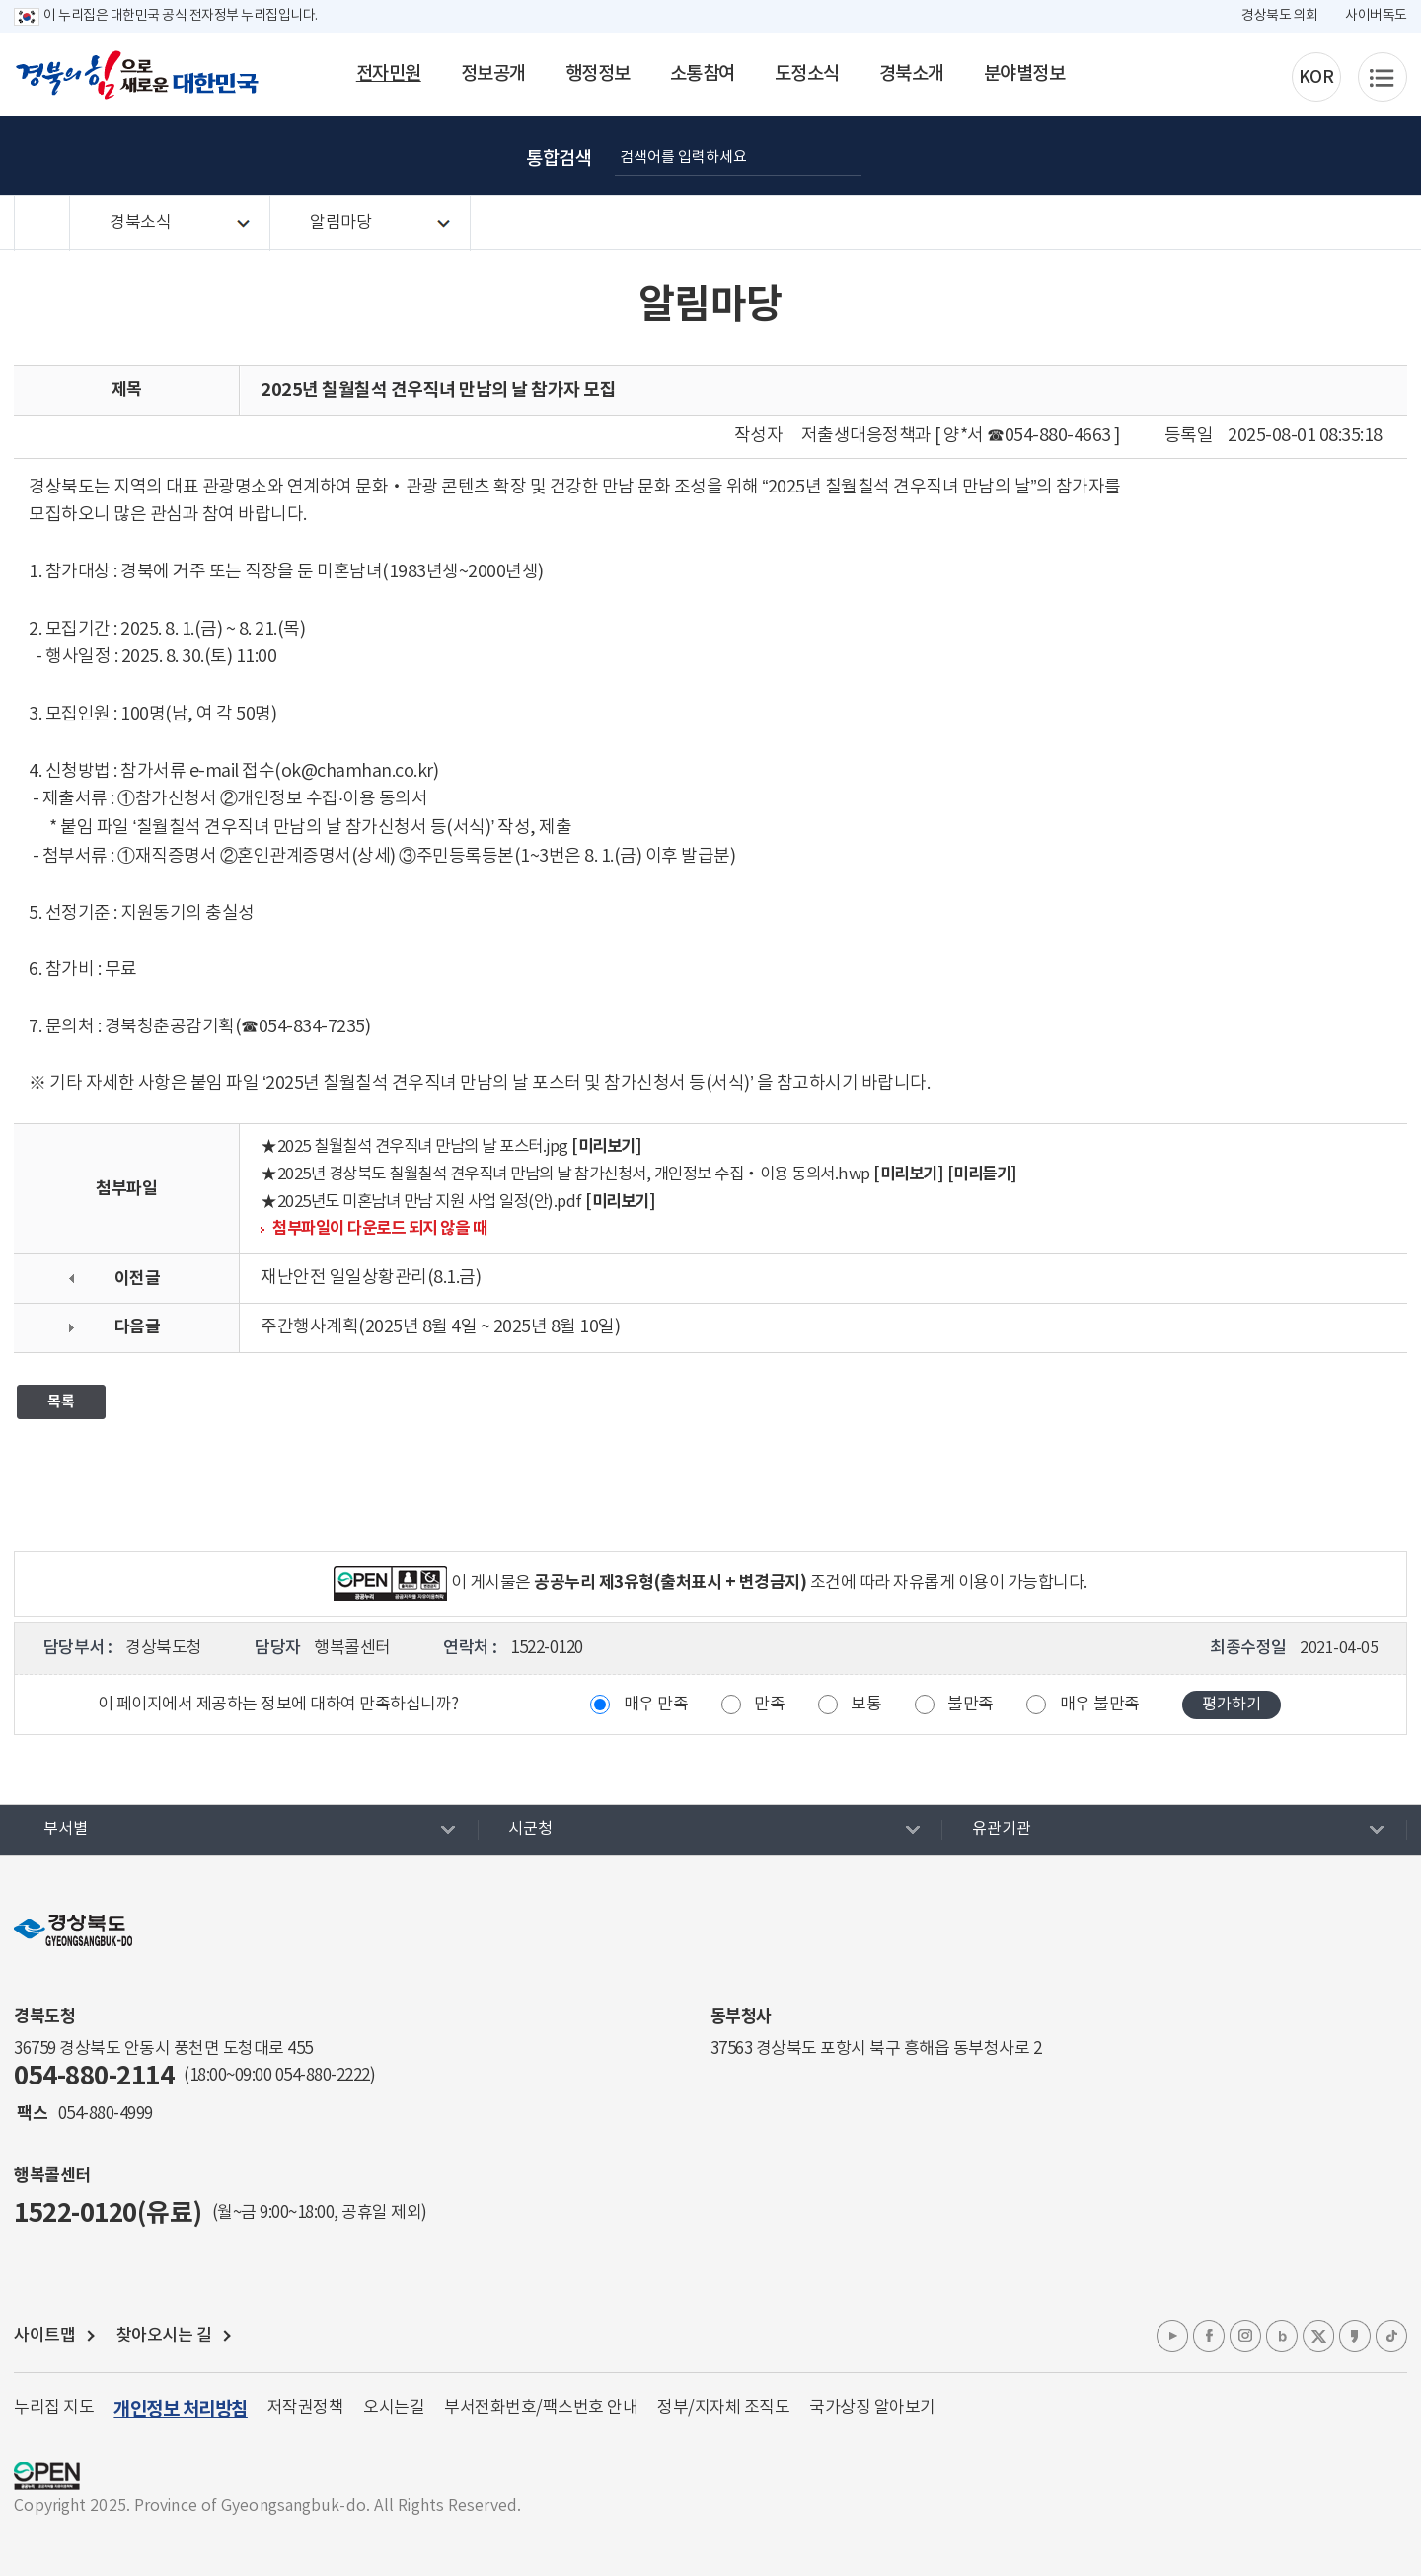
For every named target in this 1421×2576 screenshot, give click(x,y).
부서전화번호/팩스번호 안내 (540, 2408)
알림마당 (340, 223)
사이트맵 (44, 2336)
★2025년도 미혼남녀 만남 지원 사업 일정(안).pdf (421, 1202)
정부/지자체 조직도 (723, 2408)
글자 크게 (1219, 156)
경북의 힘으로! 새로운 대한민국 (137, 75)
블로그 (1282, 2336)
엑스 (1318, 2336)
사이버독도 (1376, 16)
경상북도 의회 (1279, 16)
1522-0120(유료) (108, 2213)
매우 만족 (656, 1704)
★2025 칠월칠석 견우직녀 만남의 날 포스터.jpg (414, 1147)
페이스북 (1209, 2336)
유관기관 (1001, 1829)
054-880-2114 (94, 2076)
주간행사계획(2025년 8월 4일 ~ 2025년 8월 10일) (440, 1327)
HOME (42, 223)
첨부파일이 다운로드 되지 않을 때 (379, 1229)
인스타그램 (1245, 2336)
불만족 (970, 1704)
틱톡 (1391, 2336)
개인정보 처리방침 (180, 2409)
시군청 (530, 1829)
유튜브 (1172, 2336)
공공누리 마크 (47, 2476)
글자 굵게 (1170, 156)
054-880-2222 (322, 2075)
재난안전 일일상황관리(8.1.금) (371, 1277)
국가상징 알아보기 (872, 2408)
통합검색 (558, 159)
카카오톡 (1355, 2336)
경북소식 (140, 223)
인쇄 (1318, 156)
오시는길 (393, 2408)
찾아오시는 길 (164, 2336)
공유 (1367, 156)
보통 (866, 1704)
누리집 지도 (54, 2408)
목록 (61, 1401)
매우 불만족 (1100, 1704)
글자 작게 (1269, 156)
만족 (769, 1704)
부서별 (65, 1829)
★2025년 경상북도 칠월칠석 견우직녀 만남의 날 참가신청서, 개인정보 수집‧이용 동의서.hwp (565, 1175)
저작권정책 (305, 2408)
